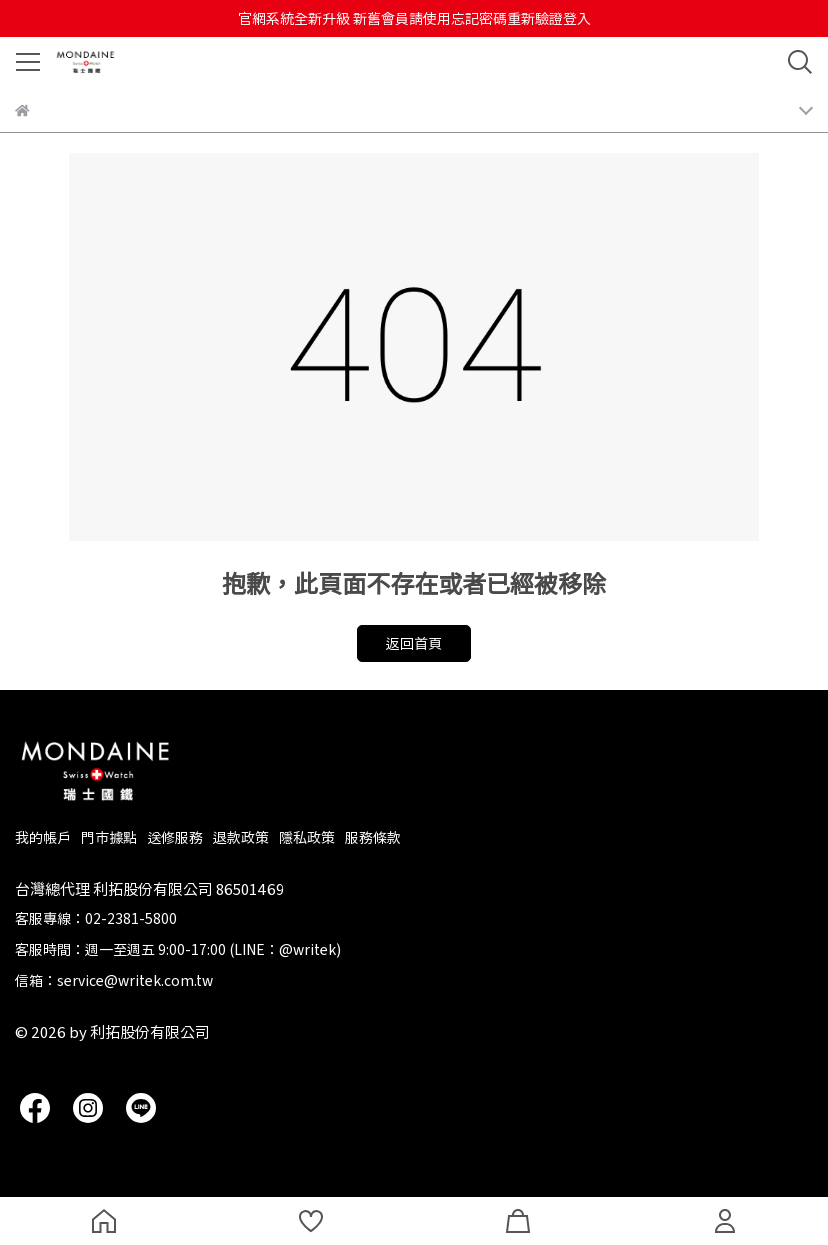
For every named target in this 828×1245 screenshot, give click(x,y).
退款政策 (241, 837)
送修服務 (175, 837)
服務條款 (373, 837)
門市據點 (109, 837)
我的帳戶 (43, 837)
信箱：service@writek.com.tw (114, 980)
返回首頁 (414, 643)
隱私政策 (307, 837)
